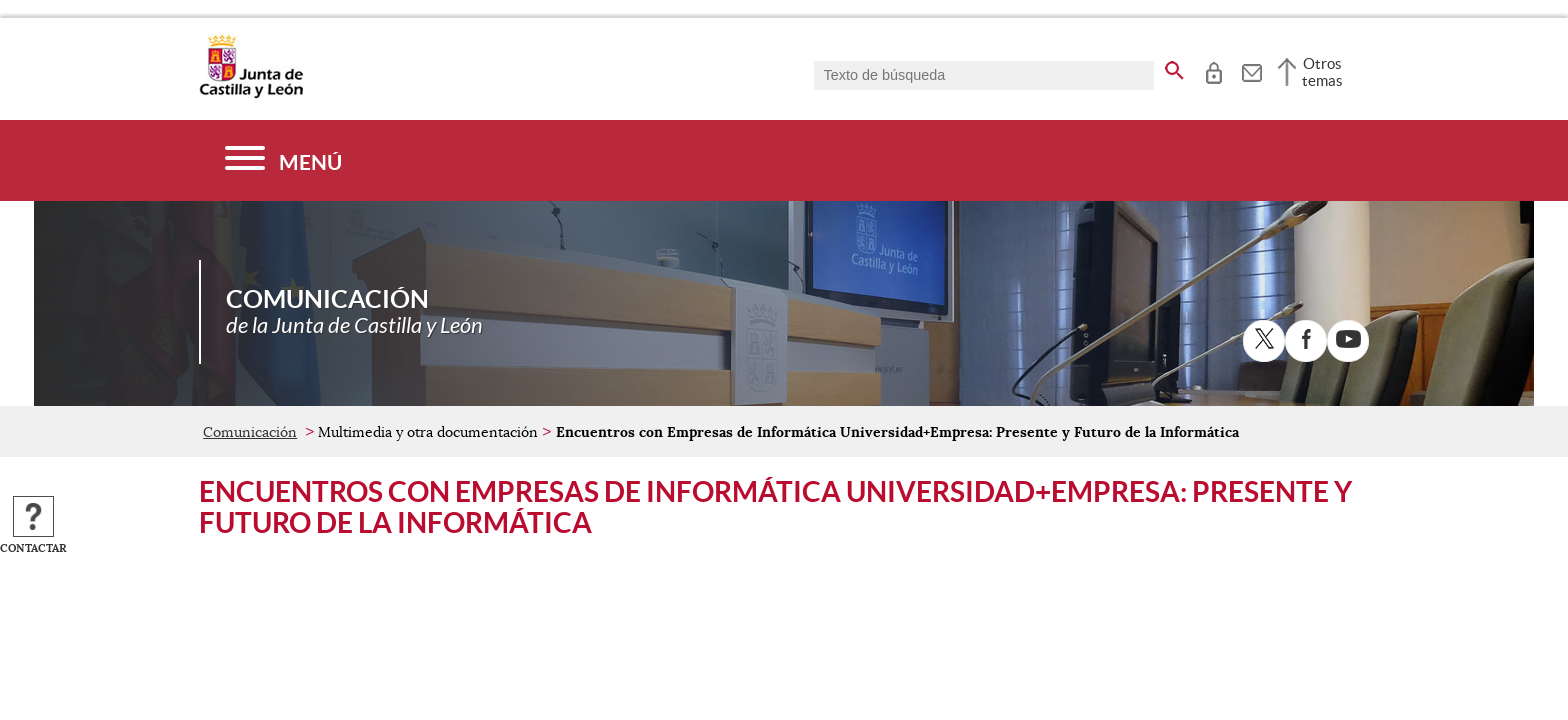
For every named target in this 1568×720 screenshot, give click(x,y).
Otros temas (1322, 72)
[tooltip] (1213, 70)
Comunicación (250, 432)
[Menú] (283, 160)
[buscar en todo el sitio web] (1174, 67)
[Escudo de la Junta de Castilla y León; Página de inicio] (251, 94)
